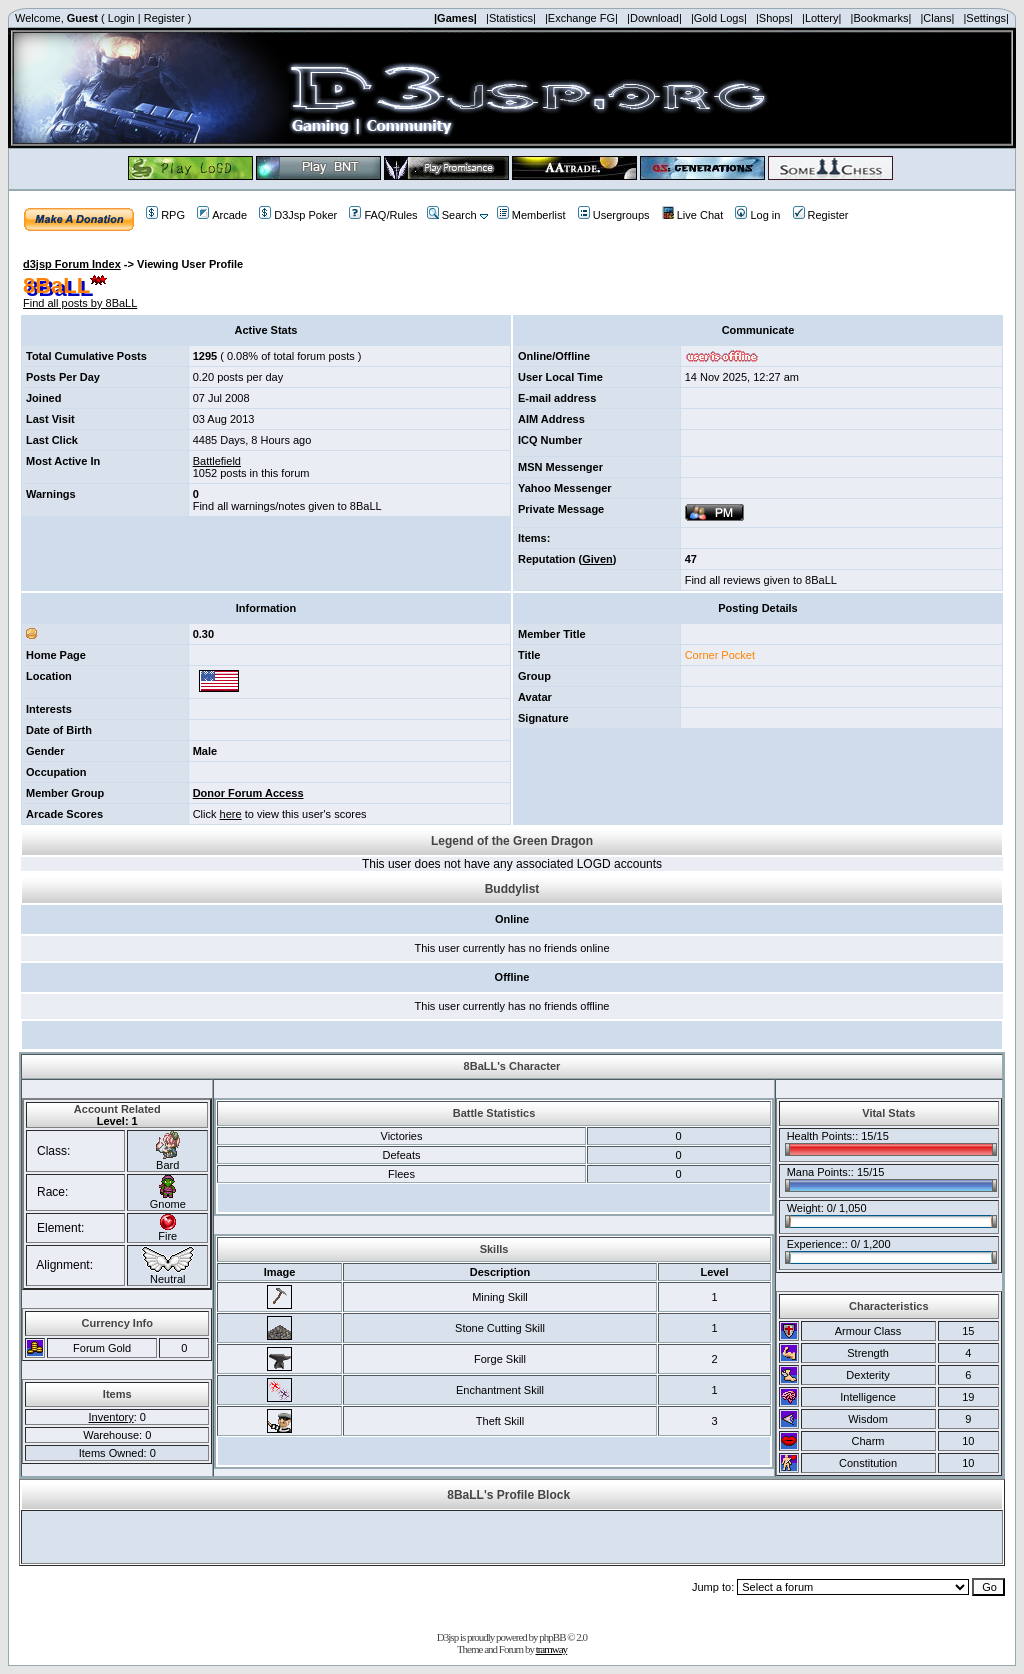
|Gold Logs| (719, 18)
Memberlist (531, 215)
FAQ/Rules (383, 215)
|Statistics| (511, 18)
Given (597, 559)
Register (164, 18)
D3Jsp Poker (298, 215)
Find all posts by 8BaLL (80, 303)
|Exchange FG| (581, 18)
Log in (757, 215)
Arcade (222, 215)
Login (121, 18)
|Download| (654, 18)
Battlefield (217, 461)
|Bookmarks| (881, 18)
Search (452, 215)
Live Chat (692, 215)
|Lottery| (821, 18)
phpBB (552, 1637)
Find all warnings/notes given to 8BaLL (287, 506)
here (231, 814)
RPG (165, 215)
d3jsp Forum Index (72, 264)
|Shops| (774, 18)
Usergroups (614, 215)
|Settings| (985, 18)
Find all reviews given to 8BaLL (761, 580)
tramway (551, 1649)
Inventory (111, 1417)
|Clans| (937, 18)
